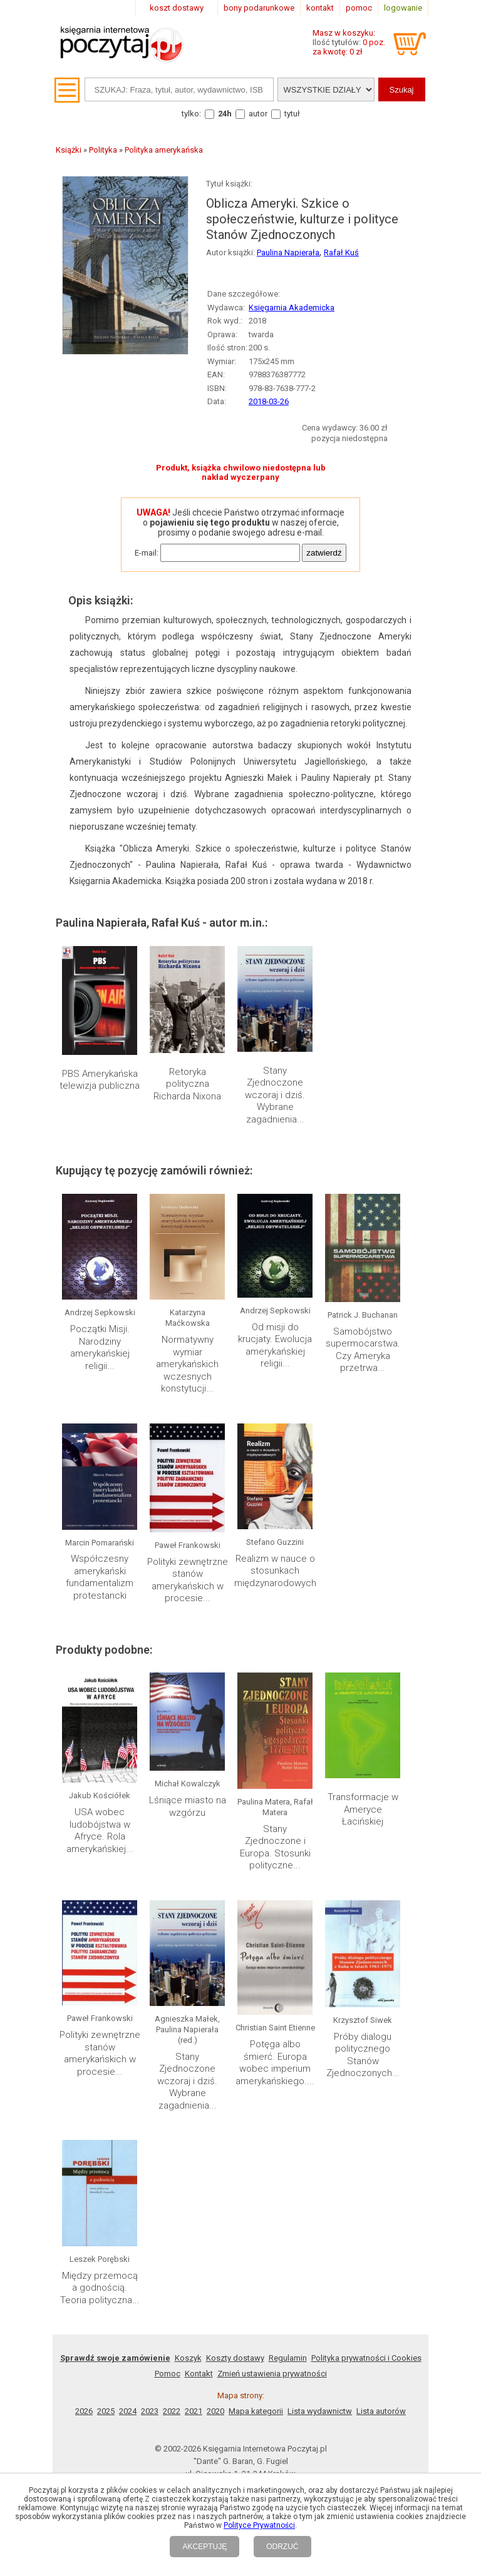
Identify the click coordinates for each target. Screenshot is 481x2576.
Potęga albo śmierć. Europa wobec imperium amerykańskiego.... (274, 2063)
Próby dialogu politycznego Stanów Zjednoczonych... (363, 2055)
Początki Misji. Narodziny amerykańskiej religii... (100, 1347)
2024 (128, 2411)
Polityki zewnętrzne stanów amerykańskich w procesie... (187, 1580)
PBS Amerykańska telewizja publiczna (99, 1080)
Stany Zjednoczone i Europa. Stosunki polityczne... (275, 1847)
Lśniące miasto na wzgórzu (187, 1806)
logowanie (403, 8)
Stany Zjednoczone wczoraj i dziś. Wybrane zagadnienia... (275, 1095)
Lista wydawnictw (319, 2411)
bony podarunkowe (259, 8)
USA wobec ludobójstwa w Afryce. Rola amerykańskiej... (99, 1830)
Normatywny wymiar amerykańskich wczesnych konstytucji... (187, 1364)
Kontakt (199, 2373)
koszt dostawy (177, 8)
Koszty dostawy (235, 2358)
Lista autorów (381, 2411)
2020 (215, 2411)
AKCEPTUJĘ (204, 2546)
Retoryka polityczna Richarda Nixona (187, 1084)
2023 (149, 2411)
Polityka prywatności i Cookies (366, 2358)
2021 (193, 2411)
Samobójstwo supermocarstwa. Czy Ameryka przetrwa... (363, 1350)
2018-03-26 (269, 401)
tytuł (292, 113)
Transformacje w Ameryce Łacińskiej (363, 1809)
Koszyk (188, 2358)
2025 (106, 2411)
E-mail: (146, 552)
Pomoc (167, 2373)
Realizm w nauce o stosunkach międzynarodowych (275, 1571)
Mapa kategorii (256, 2411)
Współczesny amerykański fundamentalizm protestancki (99, 1577)
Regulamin (288, 2358)
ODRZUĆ (282, 2546)
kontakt (320, 8)
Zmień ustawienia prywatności (272, 2373)
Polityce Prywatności (259, 2525)
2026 (84, 2411)
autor (258, 113)
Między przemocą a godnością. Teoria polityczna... (100, 2288)
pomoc (359, 8)
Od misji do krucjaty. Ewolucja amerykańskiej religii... (275, 1345)
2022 (171, 2411)
